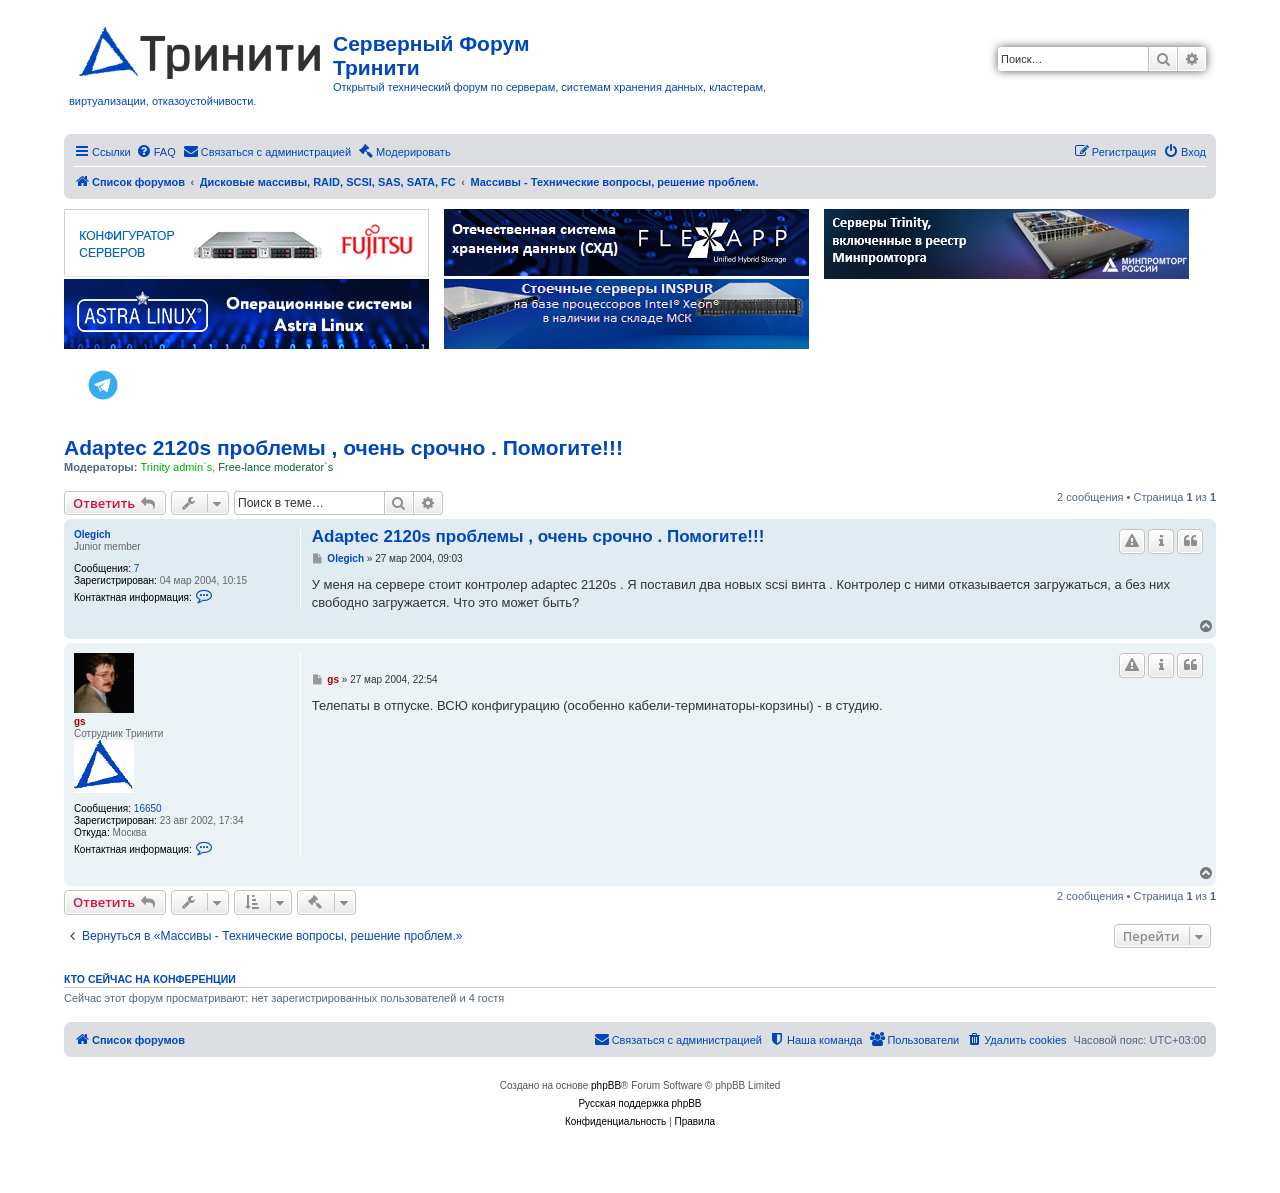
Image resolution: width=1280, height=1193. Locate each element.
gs (80, 721)
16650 (148, 808)
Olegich (92, 534)
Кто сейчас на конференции (150, 979)
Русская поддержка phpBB (639, 1103)
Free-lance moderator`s (275, 467)
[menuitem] (156, 152)
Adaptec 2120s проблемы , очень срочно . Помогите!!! (343, 447)
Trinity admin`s (176, 467)
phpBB (606, 1085)
